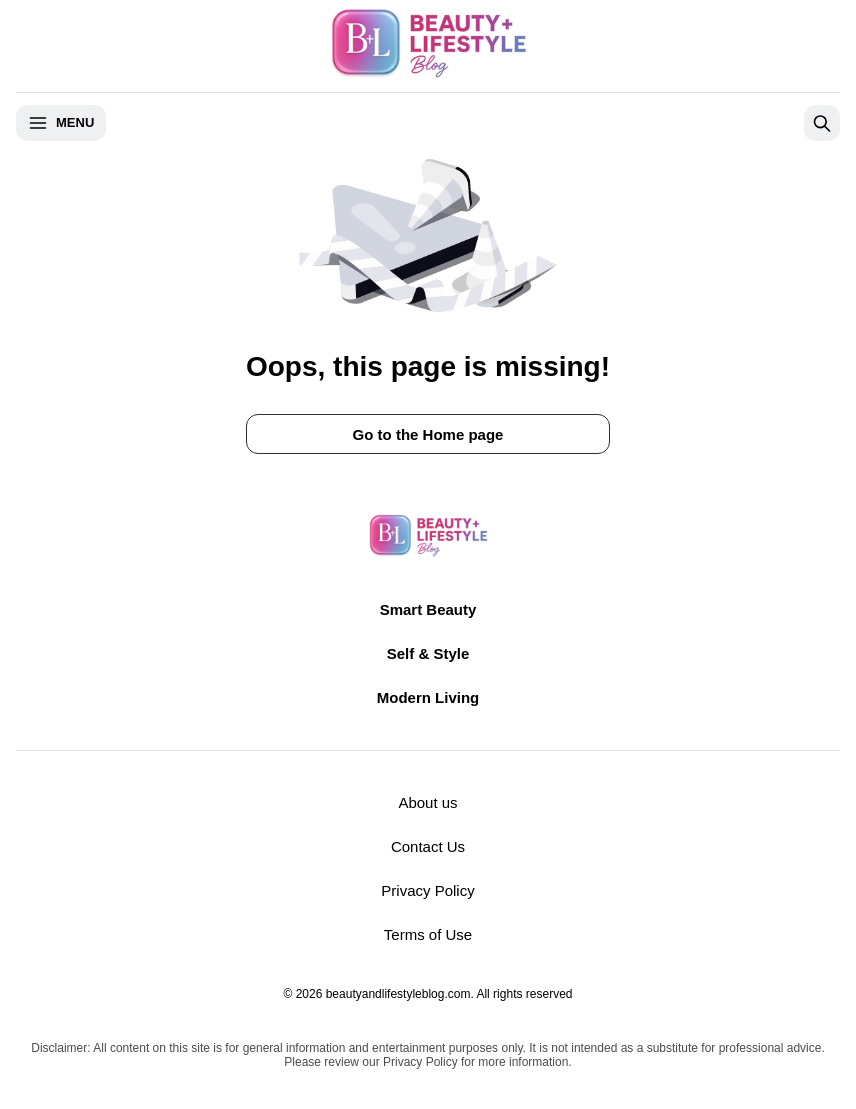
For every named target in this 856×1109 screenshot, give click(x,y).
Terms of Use (428, 934)
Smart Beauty (428, 609)
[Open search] (822, 123)
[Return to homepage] (428, 536)
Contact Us (428, 846)
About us (427, 802)
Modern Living (428, 697)
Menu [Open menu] (61, 123)
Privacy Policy (427, 890)
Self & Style (428, 653)
